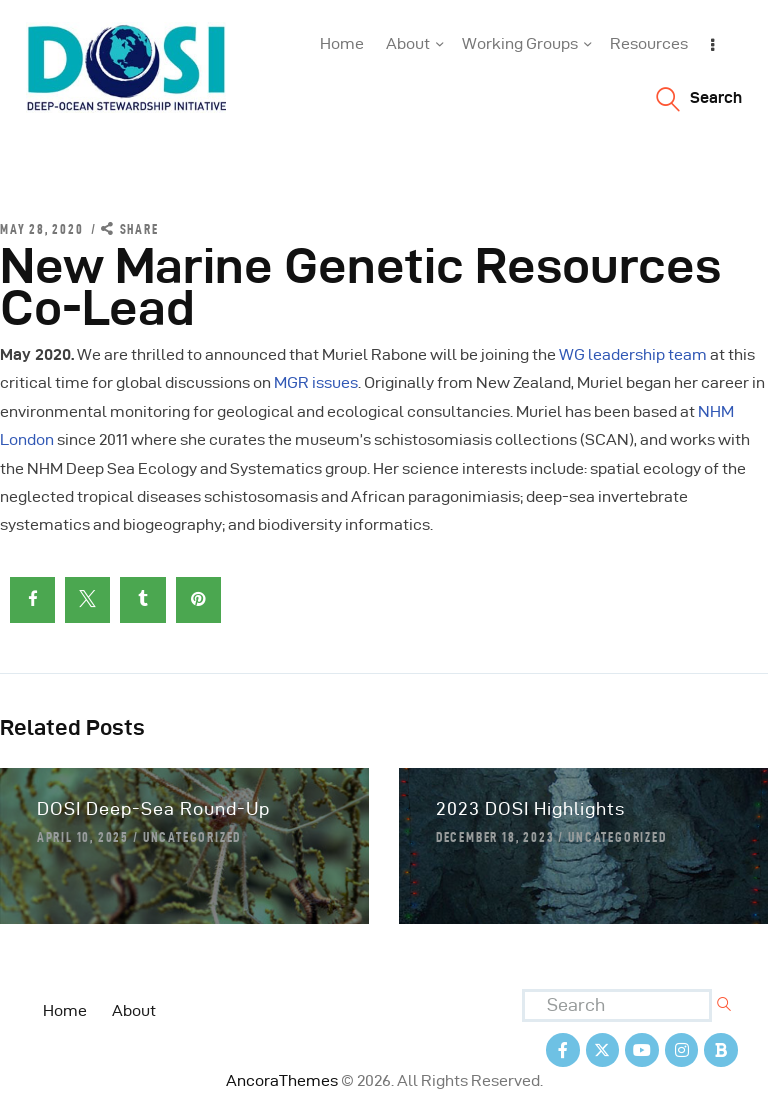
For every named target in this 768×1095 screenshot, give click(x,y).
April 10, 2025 (83, 837)
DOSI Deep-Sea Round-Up (153, 808)
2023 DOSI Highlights (530, 808)
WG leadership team (633, 354)
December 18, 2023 (495, 837)
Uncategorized (192, 837)
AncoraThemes (282, 1080)
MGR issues (316, 382)
